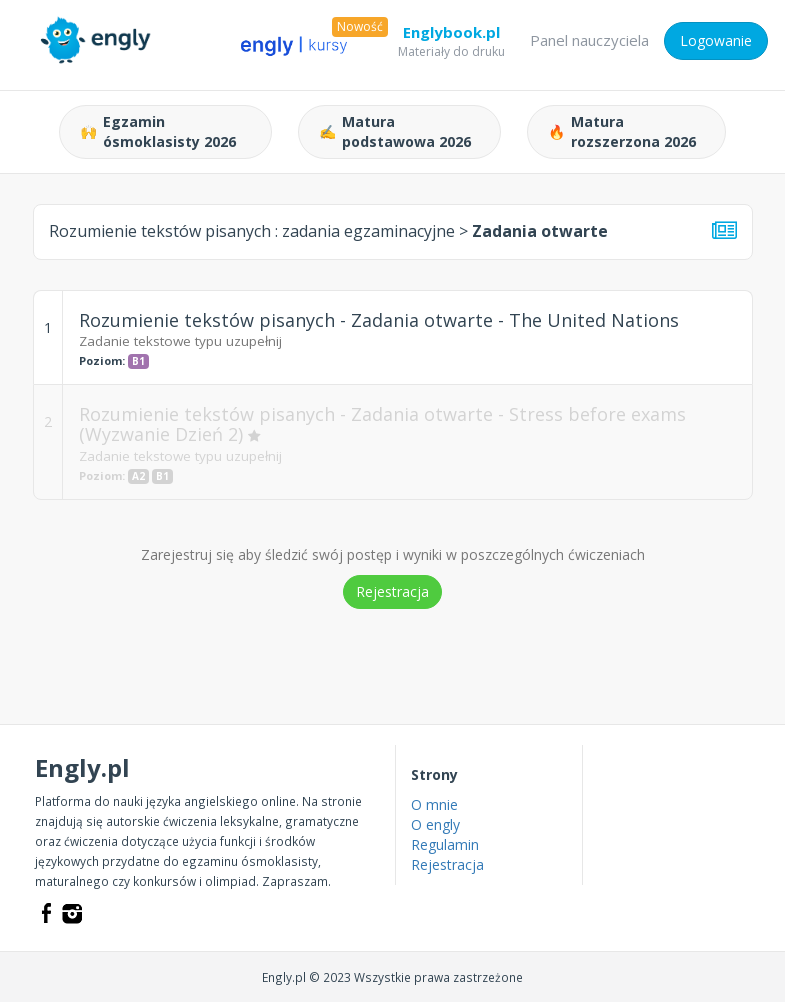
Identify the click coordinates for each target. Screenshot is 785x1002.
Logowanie (716, 40)
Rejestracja (392, 591)
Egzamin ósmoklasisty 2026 (158, 131)
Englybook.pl (451, 36)
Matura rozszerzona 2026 (622, 131)
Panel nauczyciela (589, 40)
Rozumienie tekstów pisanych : (252, 231)
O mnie (434, 804)
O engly (435, 824)
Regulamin (445, 844)
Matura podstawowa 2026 (395, 131)
